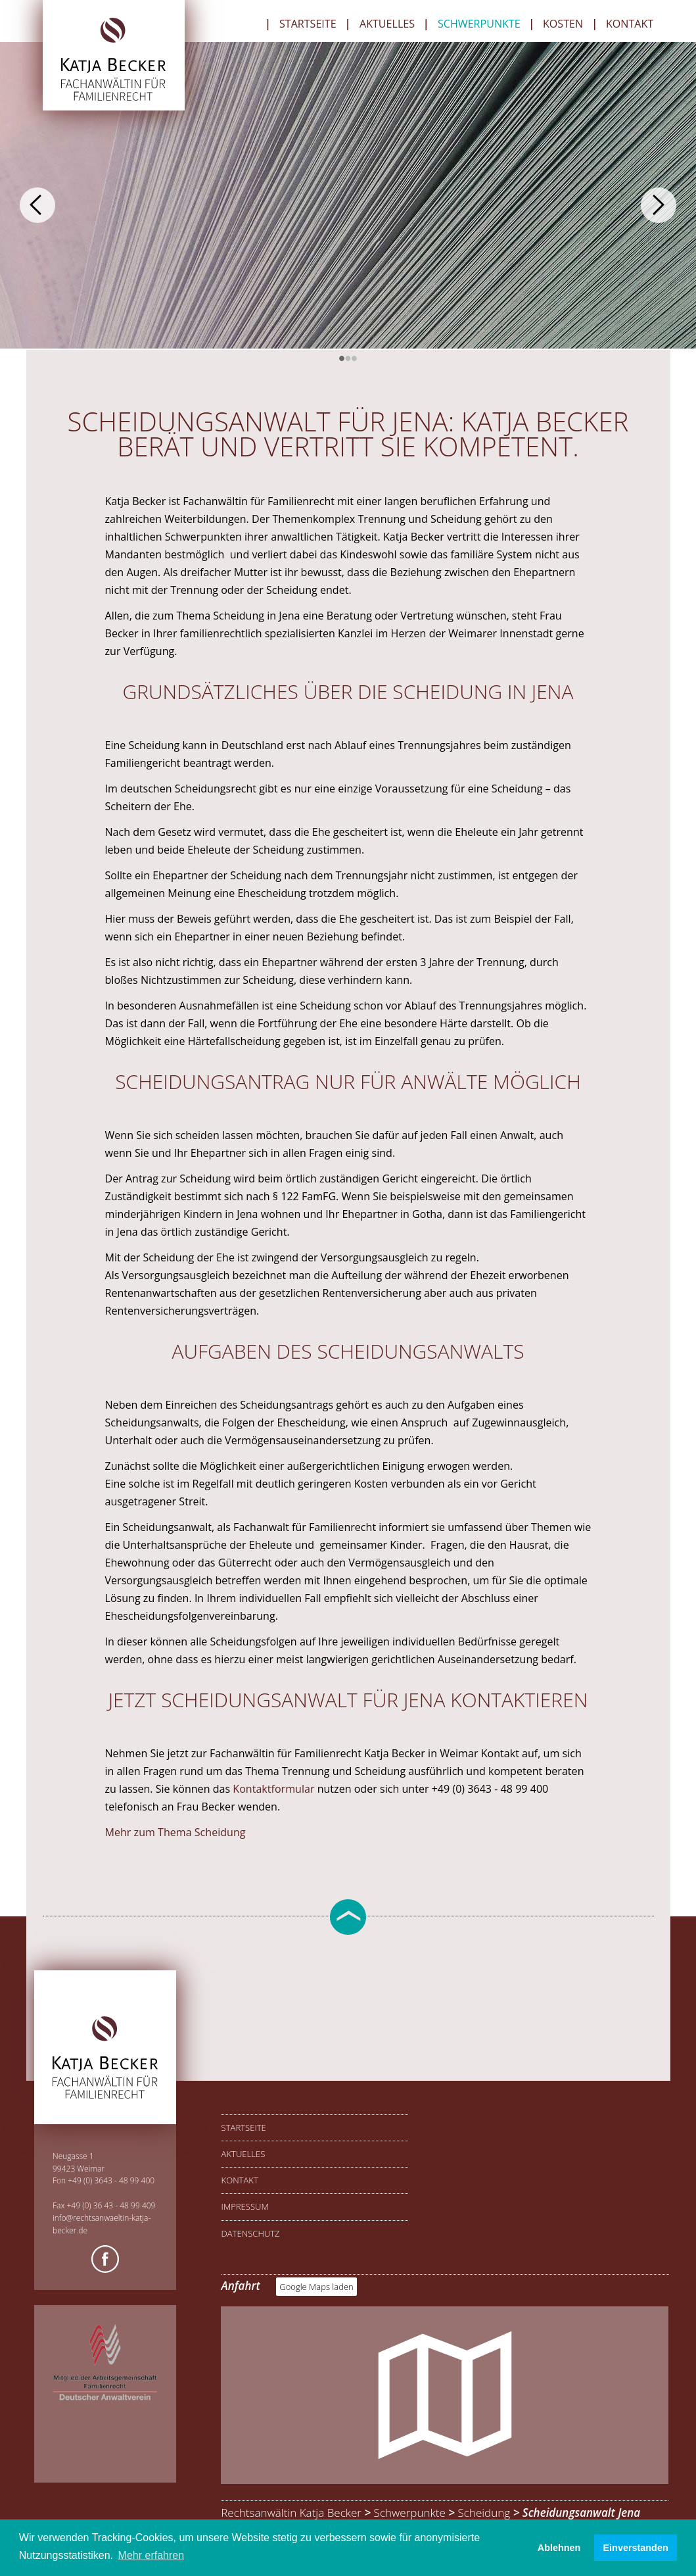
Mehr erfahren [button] (151, 2555)
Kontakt (629, 24)
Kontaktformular (275, 1789)
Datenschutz (250, 2233)
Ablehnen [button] (559, 2547)
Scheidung (483, 2512)
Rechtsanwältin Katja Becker (291, 2512)
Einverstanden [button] (635, 2547)
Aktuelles (387, 24)
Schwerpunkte (479, 24)
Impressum (245, 2206)
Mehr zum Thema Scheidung (175, 1832)
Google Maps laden (316, 2287)
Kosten (563, 24)
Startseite (307, 24)
